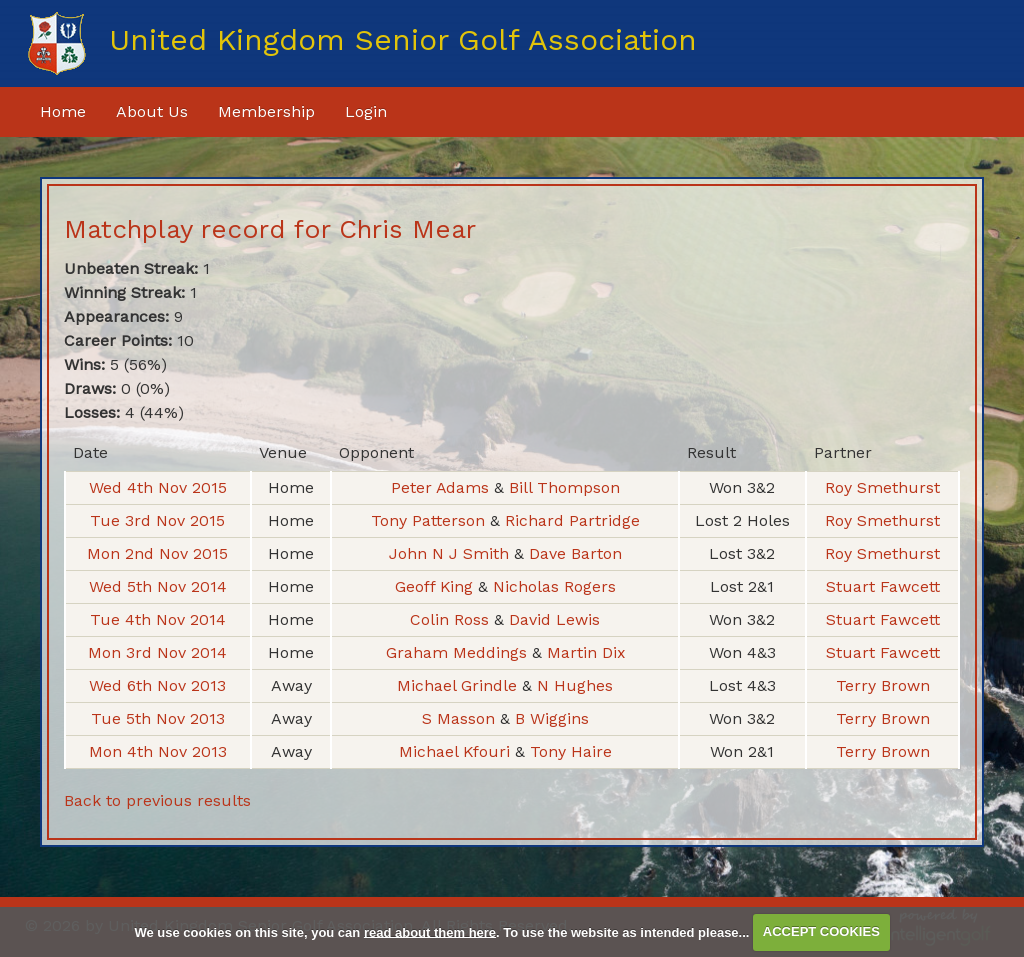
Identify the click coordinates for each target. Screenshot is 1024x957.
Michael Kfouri (456, 751)
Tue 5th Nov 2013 (158, 718)
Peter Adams (442, 487)
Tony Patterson (430, 520)
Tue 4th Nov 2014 (158, 619)
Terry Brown (883, 685)
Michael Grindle (459, 685)
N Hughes (575, 685)
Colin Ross (452, 619)
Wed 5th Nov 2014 (158, 586)
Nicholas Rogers (554, 586)
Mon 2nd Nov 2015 (157, 553)
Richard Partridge (572, 520)
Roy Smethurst (882, 487)
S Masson (461, 718)
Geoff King (436, 586)
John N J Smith (451, 553)
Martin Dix (585, 652)
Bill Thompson (564, 487)
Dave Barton (575, 553)
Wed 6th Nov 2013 (157, 685)
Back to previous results (157, 800)
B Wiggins (552, 718)
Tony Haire (571, 751)
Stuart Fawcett (883, 586)
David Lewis (554, 619)
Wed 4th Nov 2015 (158, 487)
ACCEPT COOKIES (821, 931)
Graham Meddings (458, 652)
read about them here (430, 931)
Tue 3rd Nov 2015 (157, 520)
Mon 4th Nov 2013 (158, 751)
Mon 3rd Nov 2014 (157, 652)
